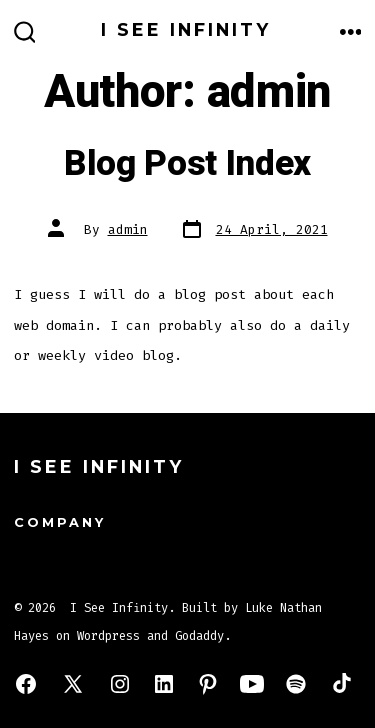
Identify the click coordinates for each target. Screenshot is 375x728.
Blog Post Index (187, 164)
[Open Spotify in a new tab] (296, 684)
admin (128, 229)
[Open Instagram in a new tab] (120, 684)
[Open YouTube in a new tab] (252, 684)
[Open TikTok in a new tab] (340, 684)
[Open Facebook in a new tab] (26, 684)
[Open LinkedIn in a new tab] (164, 684)
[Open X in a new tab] (73, 684)
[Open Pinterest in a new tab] (208, 684)
